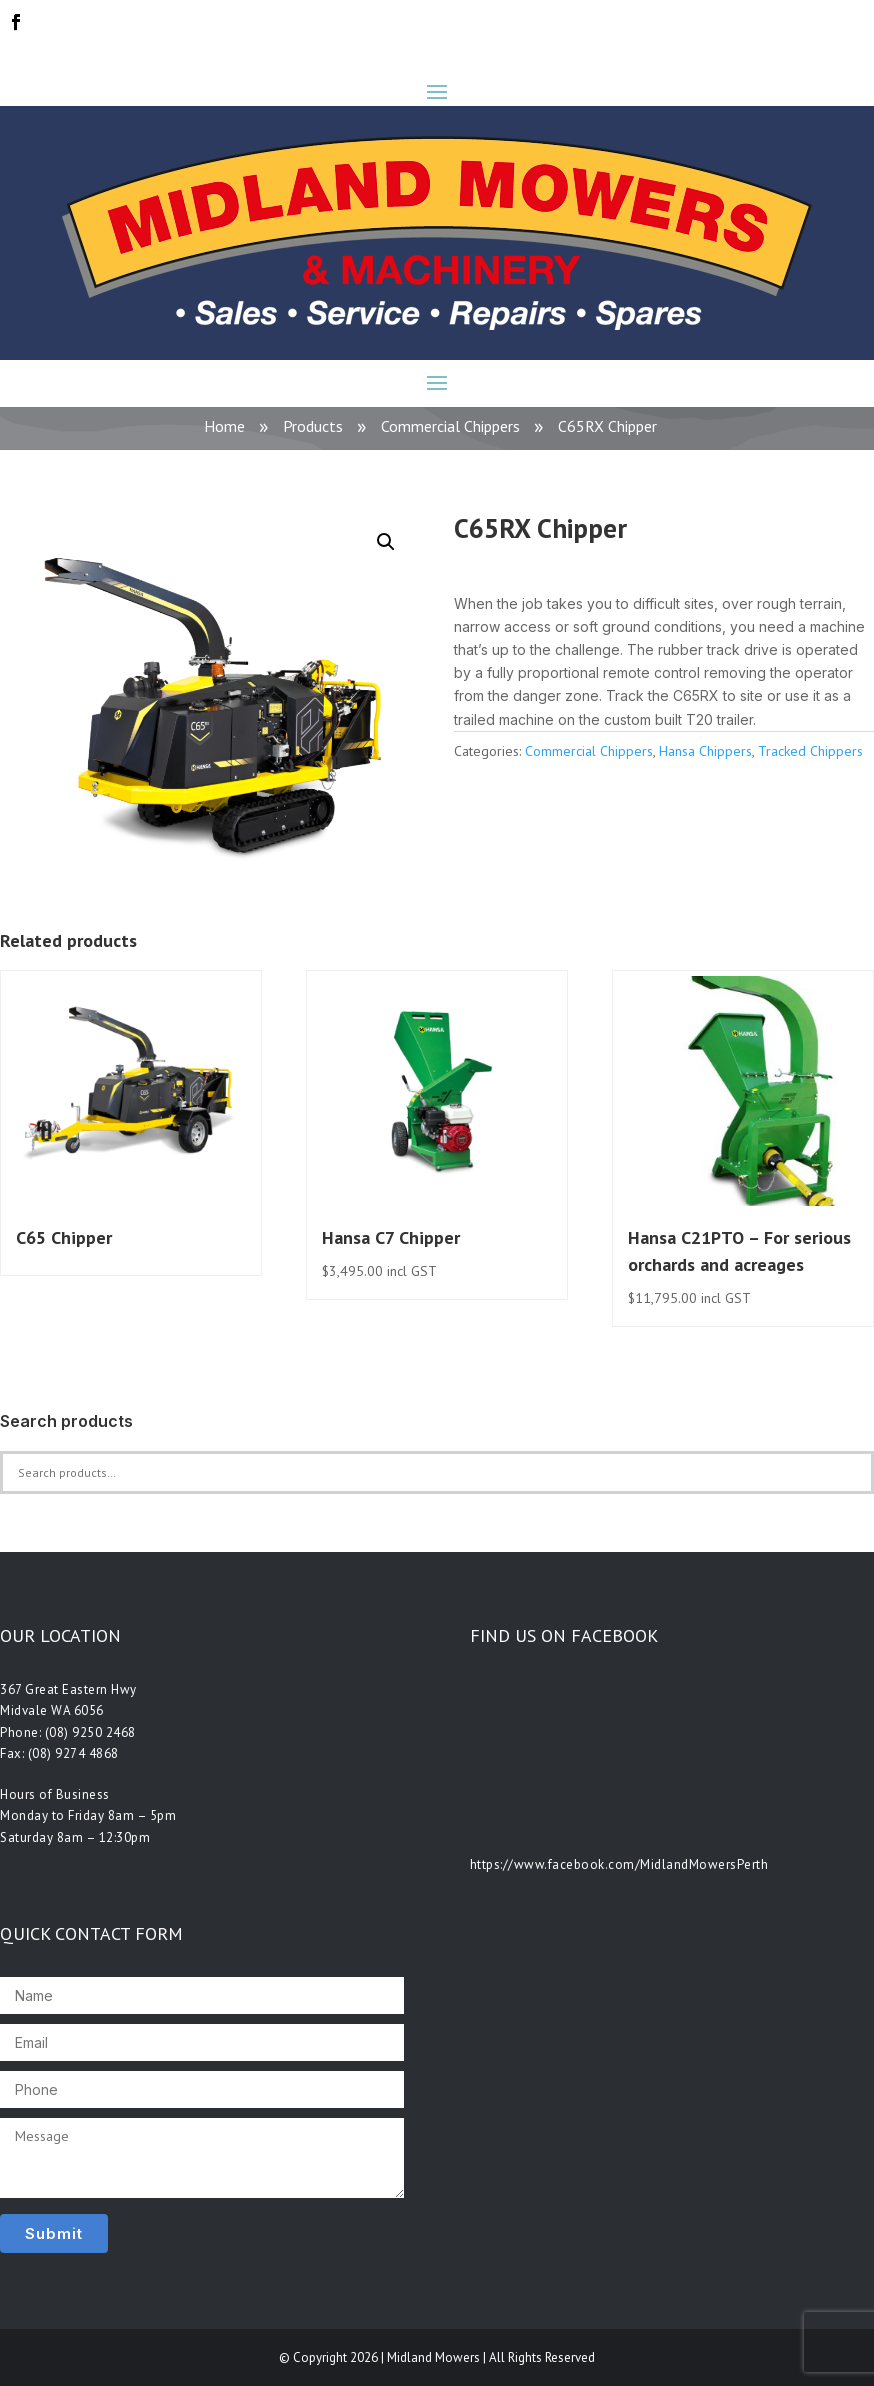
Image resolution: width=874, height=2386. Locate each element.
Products (313, 426)
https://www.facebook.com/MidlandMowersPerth (619, 1864)
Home (224, 426)
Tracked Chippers (810, 751)
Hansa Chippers (705, 751)
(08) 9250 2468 (90, 1732)
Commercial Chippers (450, 426)
